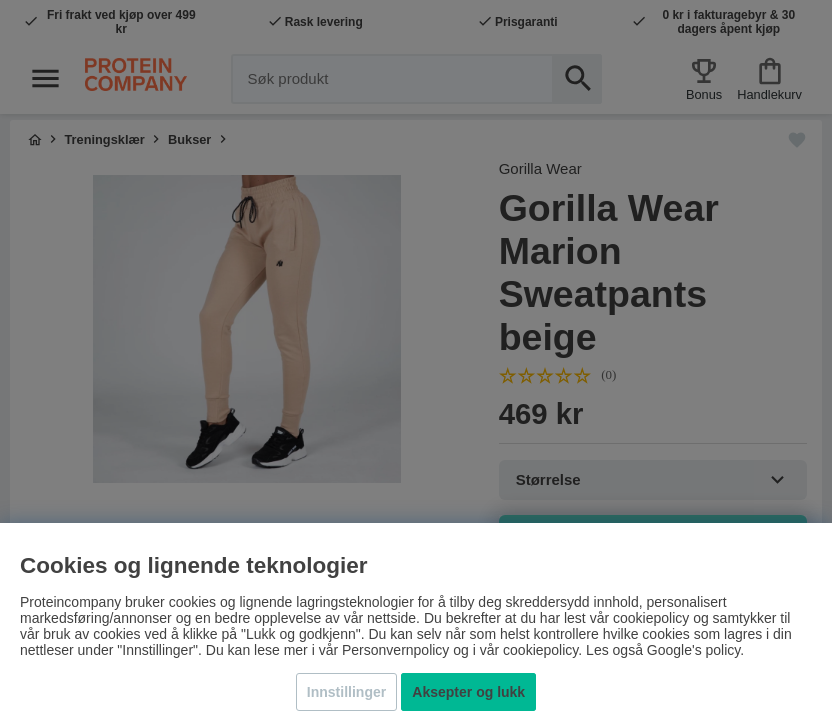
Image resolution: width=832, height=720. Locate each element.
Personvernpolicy (395, 650)
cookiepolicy (540, 650)
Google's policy (693, 650)
